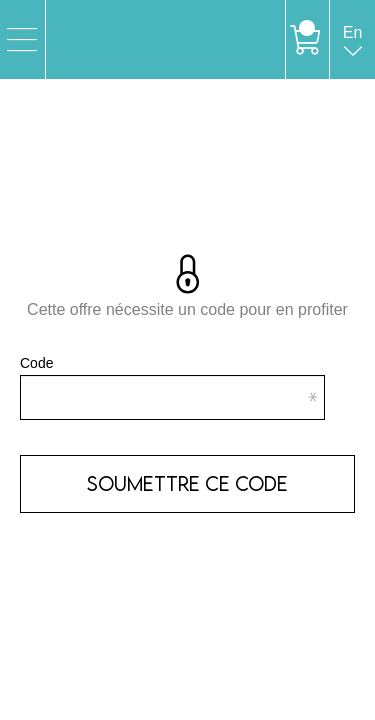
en (353, 51)
